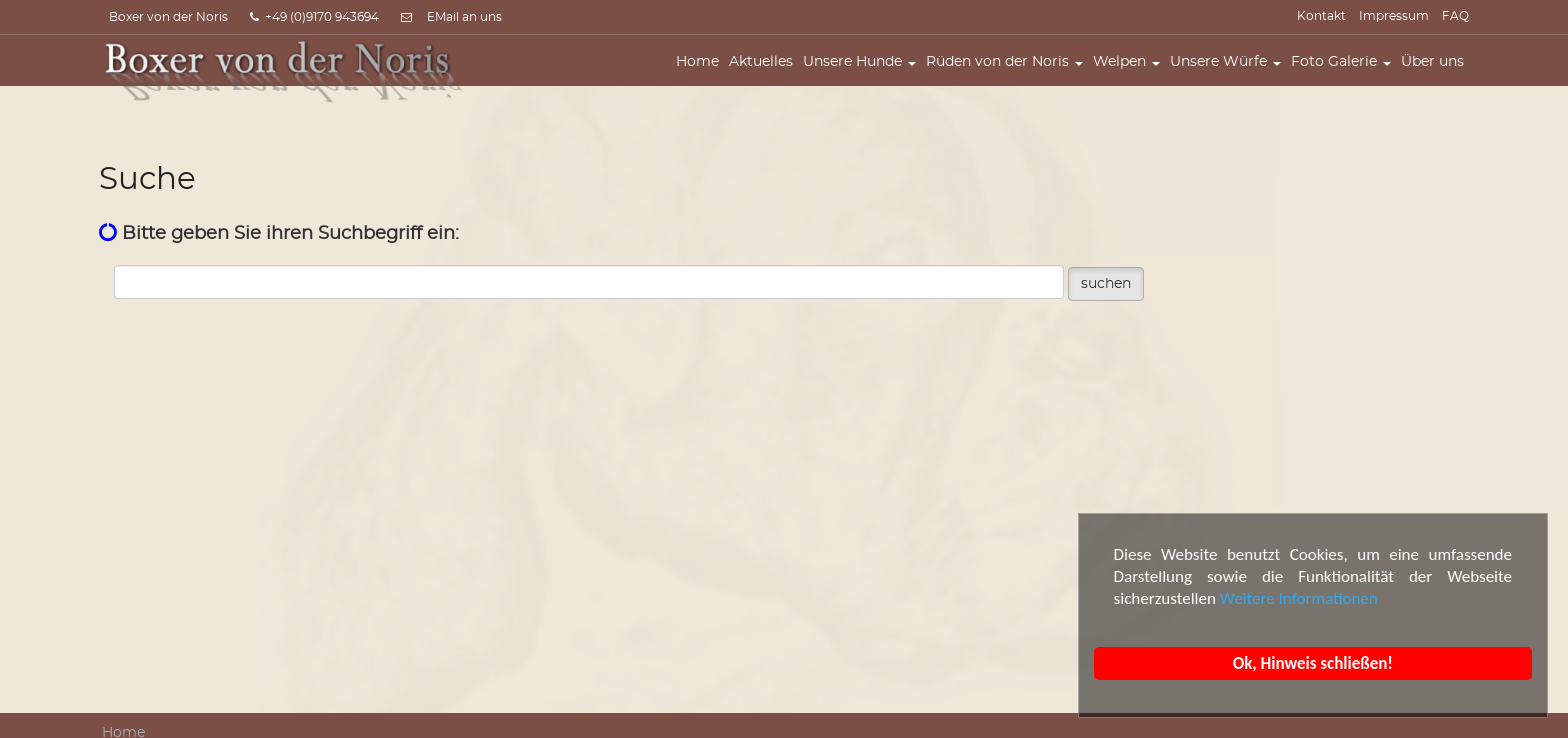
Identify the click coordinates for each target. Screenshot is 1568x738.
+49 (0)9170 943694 (314, 17)
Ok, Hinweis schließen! (1313, 663)
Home (702, 77)
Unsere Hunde (864, 77)
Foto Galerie (1346, 77)
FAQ (1455, 16)
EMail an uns (464, 17)
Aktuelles (766, 77)
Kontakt (1321, 16)
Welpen (1131, 77)
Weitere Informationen (1299, 598)
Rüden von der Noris (1009, 77)
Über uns (1437, 77)
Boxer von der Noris (168, 17)
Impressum (1394, 16)
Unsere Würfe (1230, 77)
